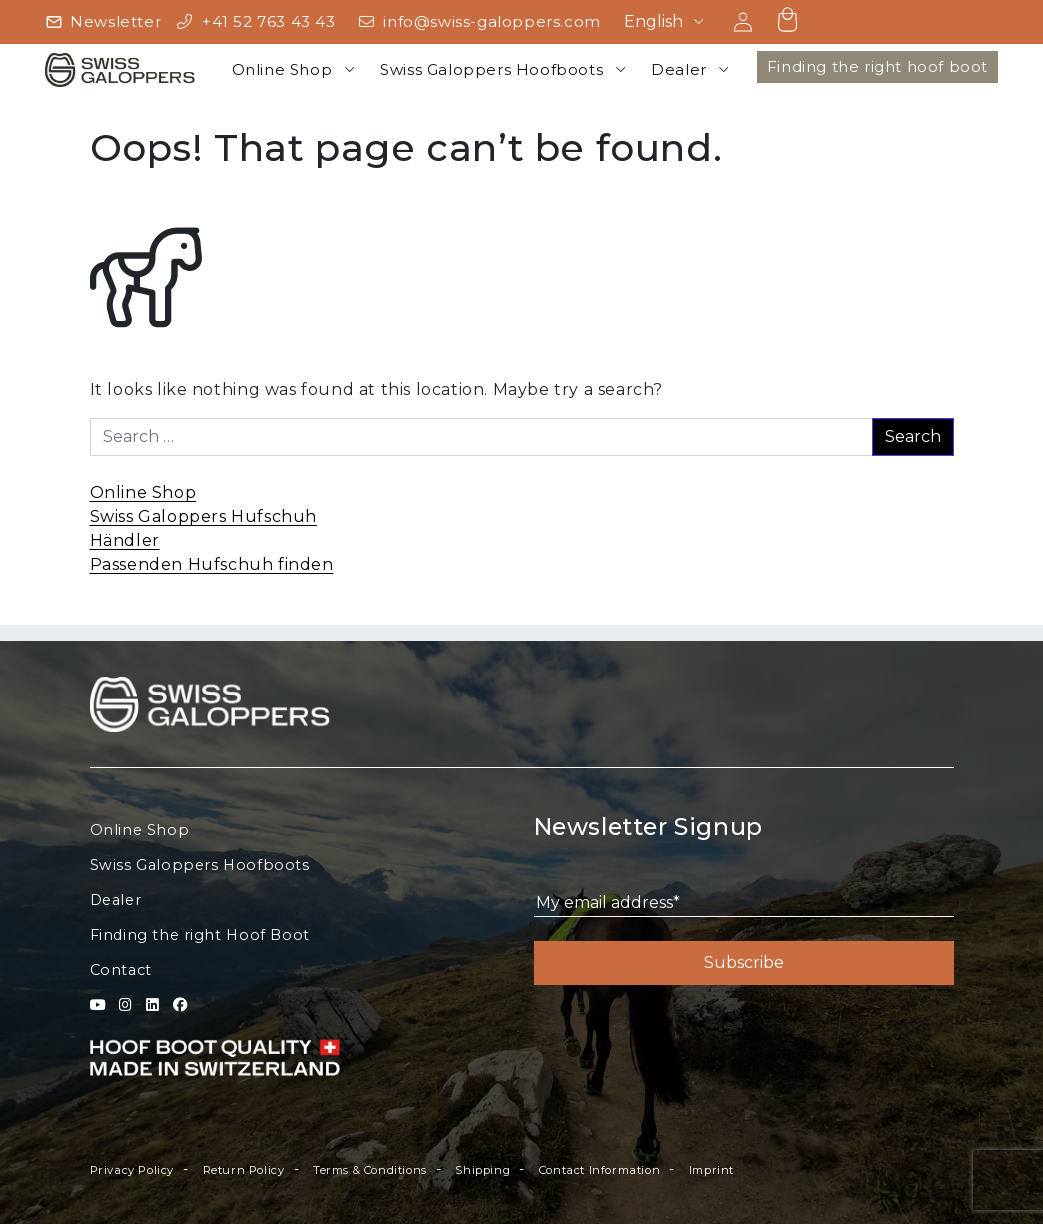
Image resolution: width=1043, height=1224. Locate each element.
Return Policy (244, 1170)
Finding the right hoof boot (877, 66)
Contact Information (599, 1170)
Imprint (711, 1170)
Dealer (679, 69)
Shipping (482, 1170)
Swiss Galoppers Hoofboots (491, 69)
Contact (121, 970)
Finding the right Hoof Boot (200, 935)
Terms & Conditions (370, 1170)
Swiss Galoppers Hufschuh (203, 516)
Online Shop (282, 69)
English (653, 21)
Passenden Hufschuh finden (212, 564)
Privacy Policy (132, 1170)
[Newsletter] (103, 22)
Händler (125, 540)
